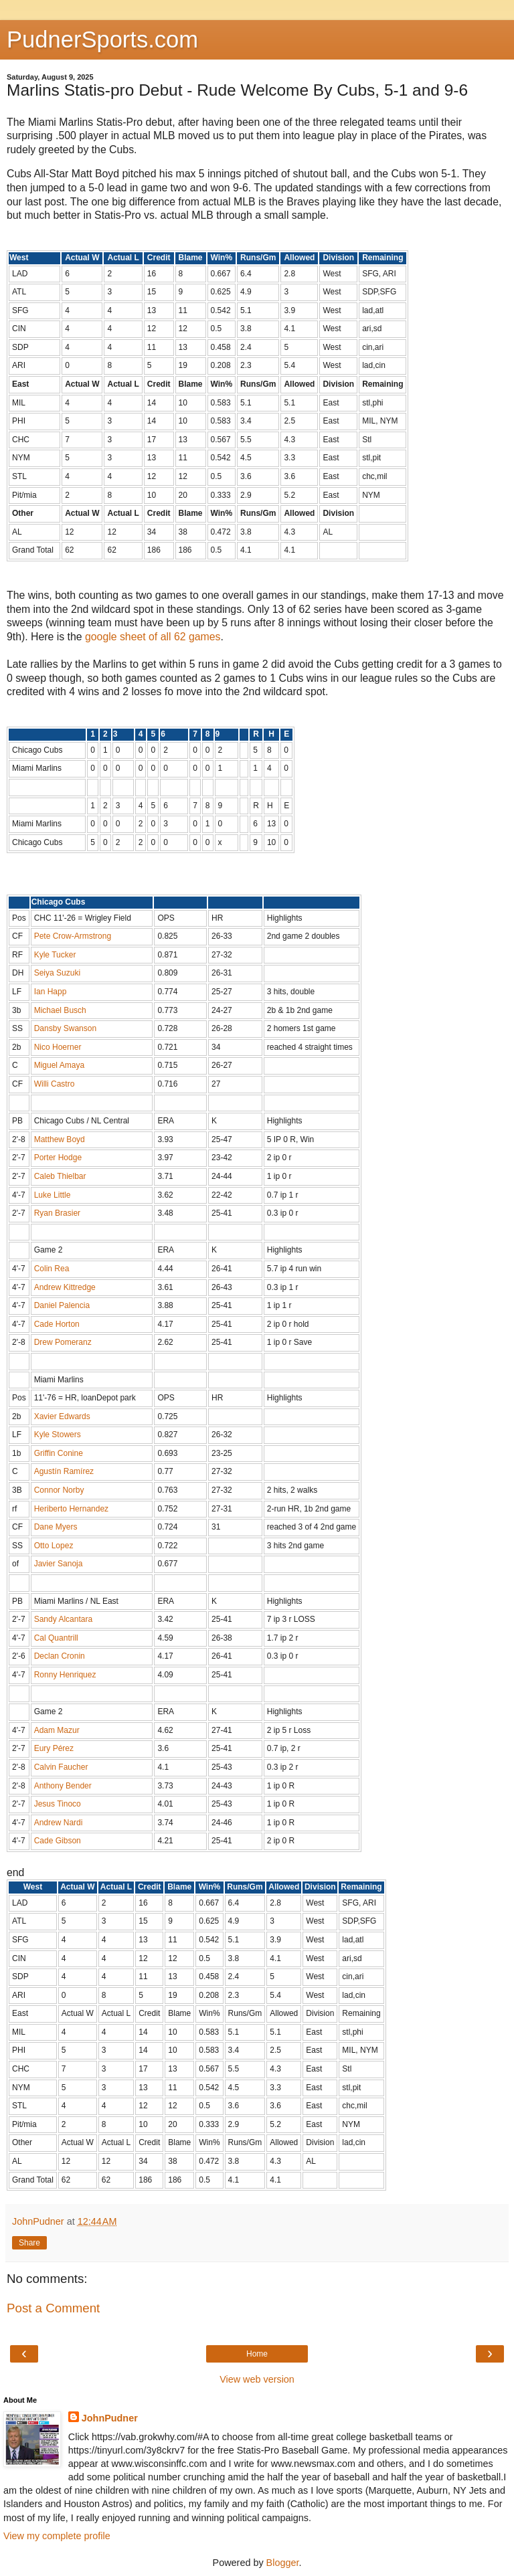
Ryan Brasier (57, 1213)
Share (29, 2242)
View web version (257, 2379)
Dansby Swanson (65, 1028)
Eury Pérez (54, 1748)
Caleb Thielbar (60, 1176)
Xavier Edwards (62, 1416)
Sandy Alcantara (63, 1619)
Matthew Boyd (59, 1139)
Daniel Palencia (62, 1305)
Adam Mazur (57, 1730)
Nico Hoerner (58, 1047)
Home (257, 2354)
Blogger (282, 2562)
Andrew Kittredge (65, 1287)
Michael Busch (60, 1010)
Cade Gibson (57, 1840)
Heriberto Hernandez (71, 1508)
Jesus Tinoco (57, 1804)
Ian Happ (50, 991)
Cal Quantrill (56, 1638)
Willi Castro (54, 1084)
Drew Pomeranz (63, 1342)
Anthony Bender (63, 1785)
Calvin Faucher (61, 1767)
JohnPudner (110, 2418)
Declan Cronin (59, 1656)
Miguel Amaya (59, 1065)
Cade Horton (57, 1324)
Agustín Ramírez (64, 1471)
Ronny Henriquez (65, 1674)
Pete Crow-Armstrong (72, 936)
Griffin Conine (58, 1453)
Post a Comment (53, 2308)
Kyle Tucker (55, 954)
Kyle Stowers (57, 1434)
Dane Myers (56, 1527)
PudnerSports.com (102, 39)
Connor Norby (59, 1490)
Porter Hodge (58, 1157)
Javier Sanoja (58, 1563)
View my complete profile (56, 2536)
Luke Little (52, 1195)
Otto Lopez (54, 1545)
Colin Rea (52, 1268)
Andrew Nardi (58, 1822)
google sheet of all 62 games (152, 636)
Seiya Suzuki (57, 973)
